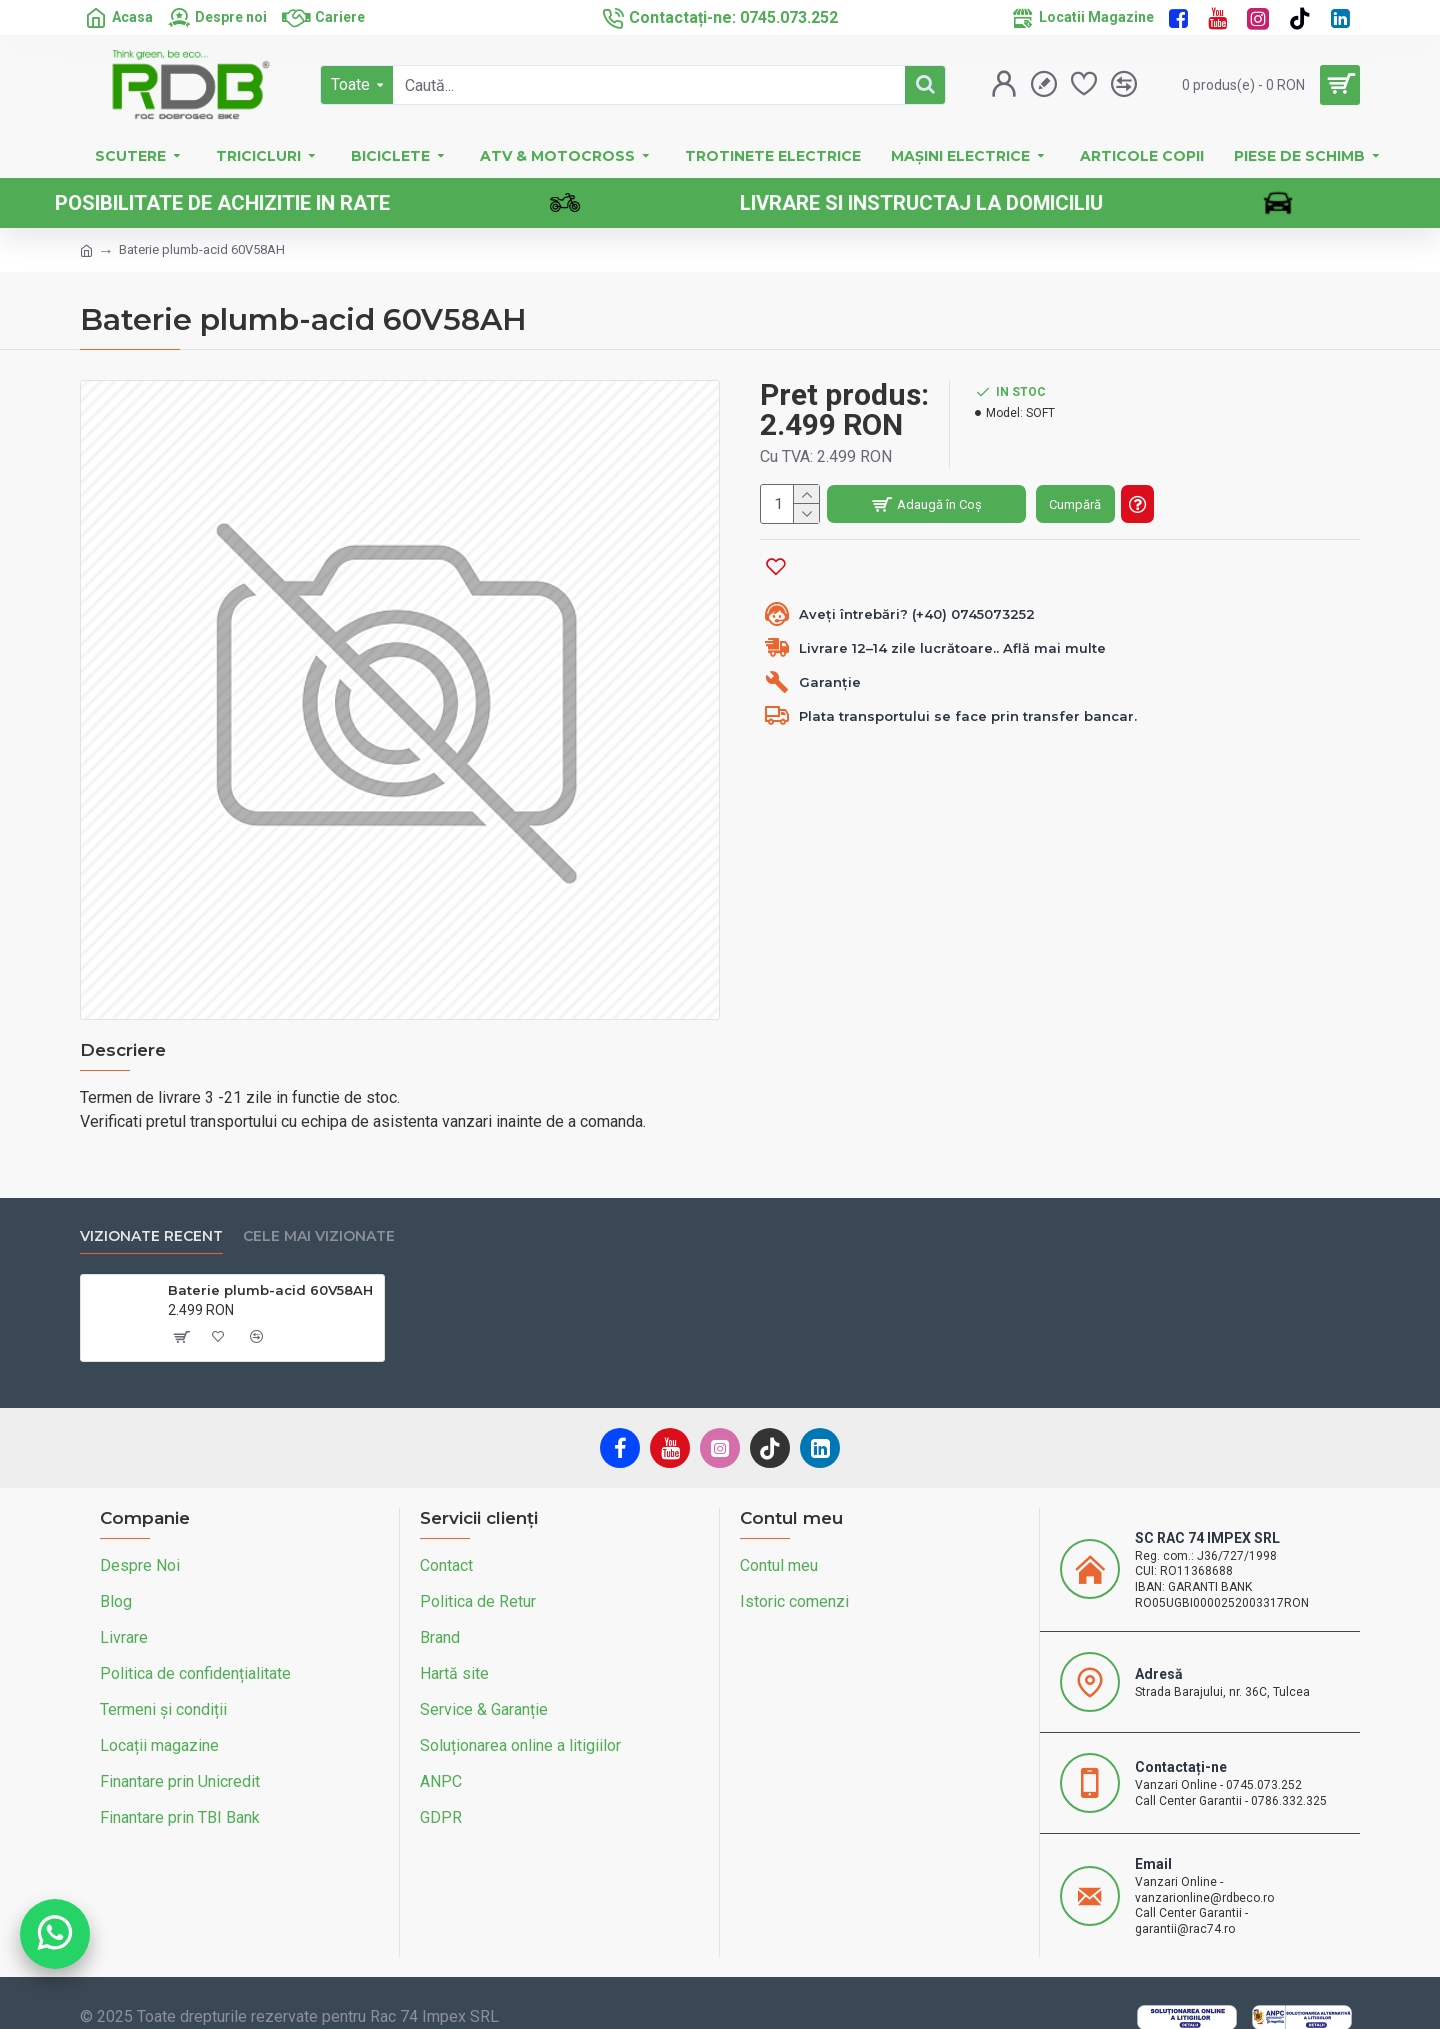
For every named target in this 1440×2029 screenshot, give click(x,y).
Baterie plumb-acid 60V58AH (270, 1267)
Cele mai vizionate (319, 1213)
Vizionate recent (151, 1213)
